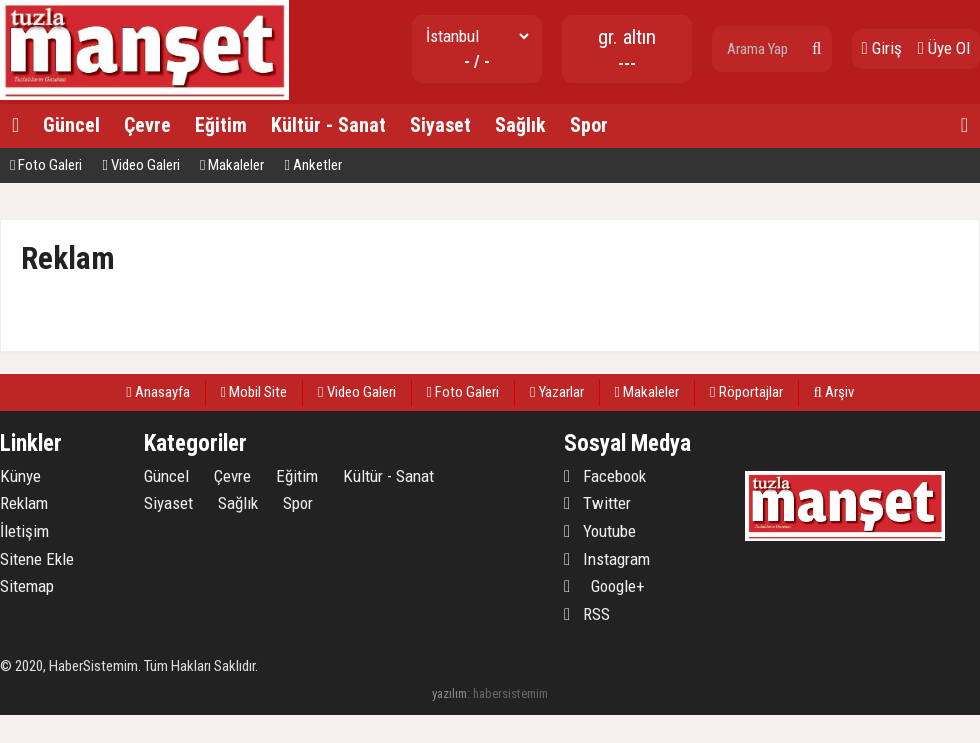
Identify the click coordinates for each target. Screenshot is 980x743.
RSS (587, 614)
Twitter (597, 503)
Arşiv (834, 392)
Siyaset (440, 125)
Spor (589, 125)
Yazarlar (556, 392)
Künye (20, 476)
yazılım (449, 693)
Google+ (604, 586)
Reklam (24, 503)
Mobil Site (254, 392)
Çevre (147, 125)
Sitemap (27, 586)
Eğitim (221, 125)
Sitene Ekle (37, 559)
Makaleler (232, 165)
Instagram (607, 559)
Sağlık (520, 125)
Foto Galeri (46, 165)
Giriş (882, 48)
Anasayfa (157, 392)
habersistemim (510, 693)
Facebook (605, 476)
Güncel (71, 125)
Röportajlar (746, 392)
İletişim (24, 531)
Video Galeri (140, 165)
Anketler (312, 165)
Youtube (600, 531)
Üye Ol (944, 48)
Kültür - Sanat (328, 125)
